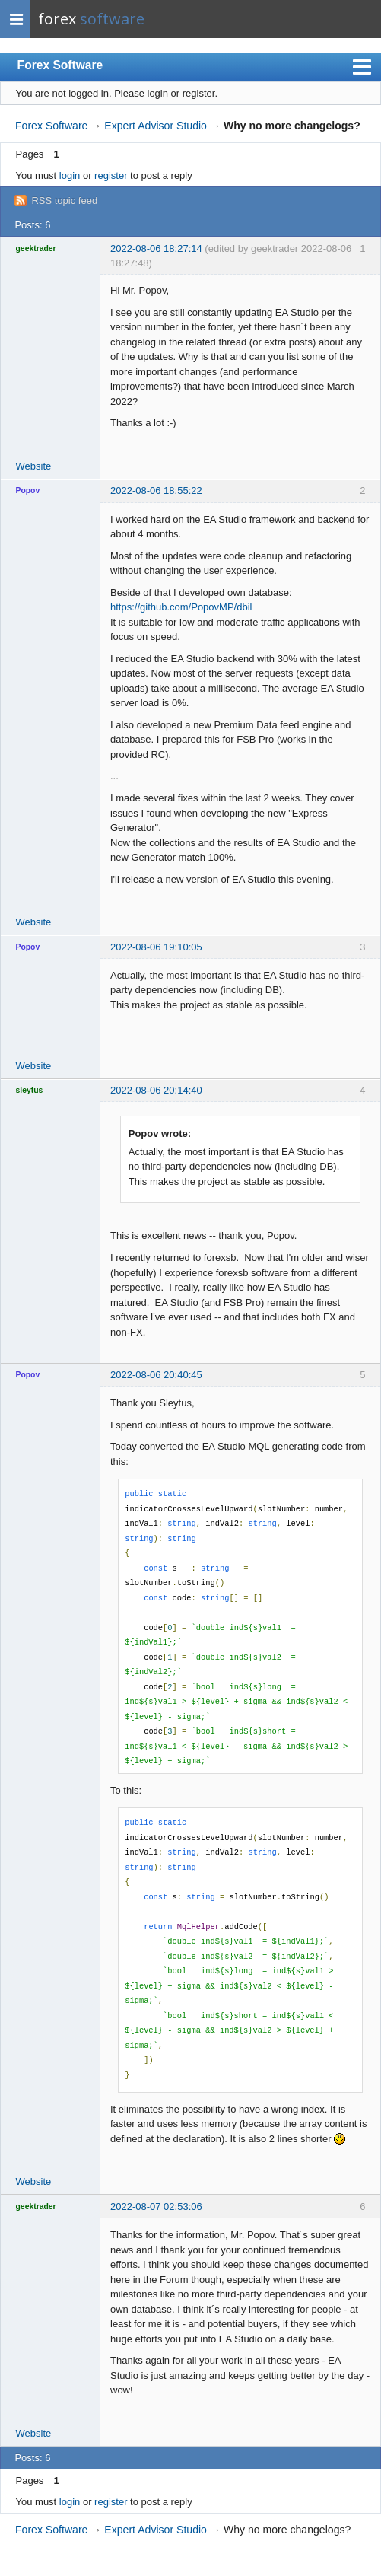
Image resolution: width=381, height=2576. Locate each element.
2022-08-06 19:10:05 (156, 947)
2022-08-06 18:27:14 (156, 248)
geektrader (36, 248)
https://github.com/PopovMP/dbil (181, 607)
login (69, 175)
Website (34, 466)
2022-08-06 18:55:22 (156, 490)
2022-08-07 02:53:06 (156, 2206)
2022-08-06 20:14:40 (156, 1090)
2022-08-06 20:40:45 (156, 1374)
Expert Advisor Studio (155, 125)
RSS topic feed (64, 200)
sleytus (29, 1090)
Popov (28, 490)
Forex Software (60, 65)
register (110, 175)
